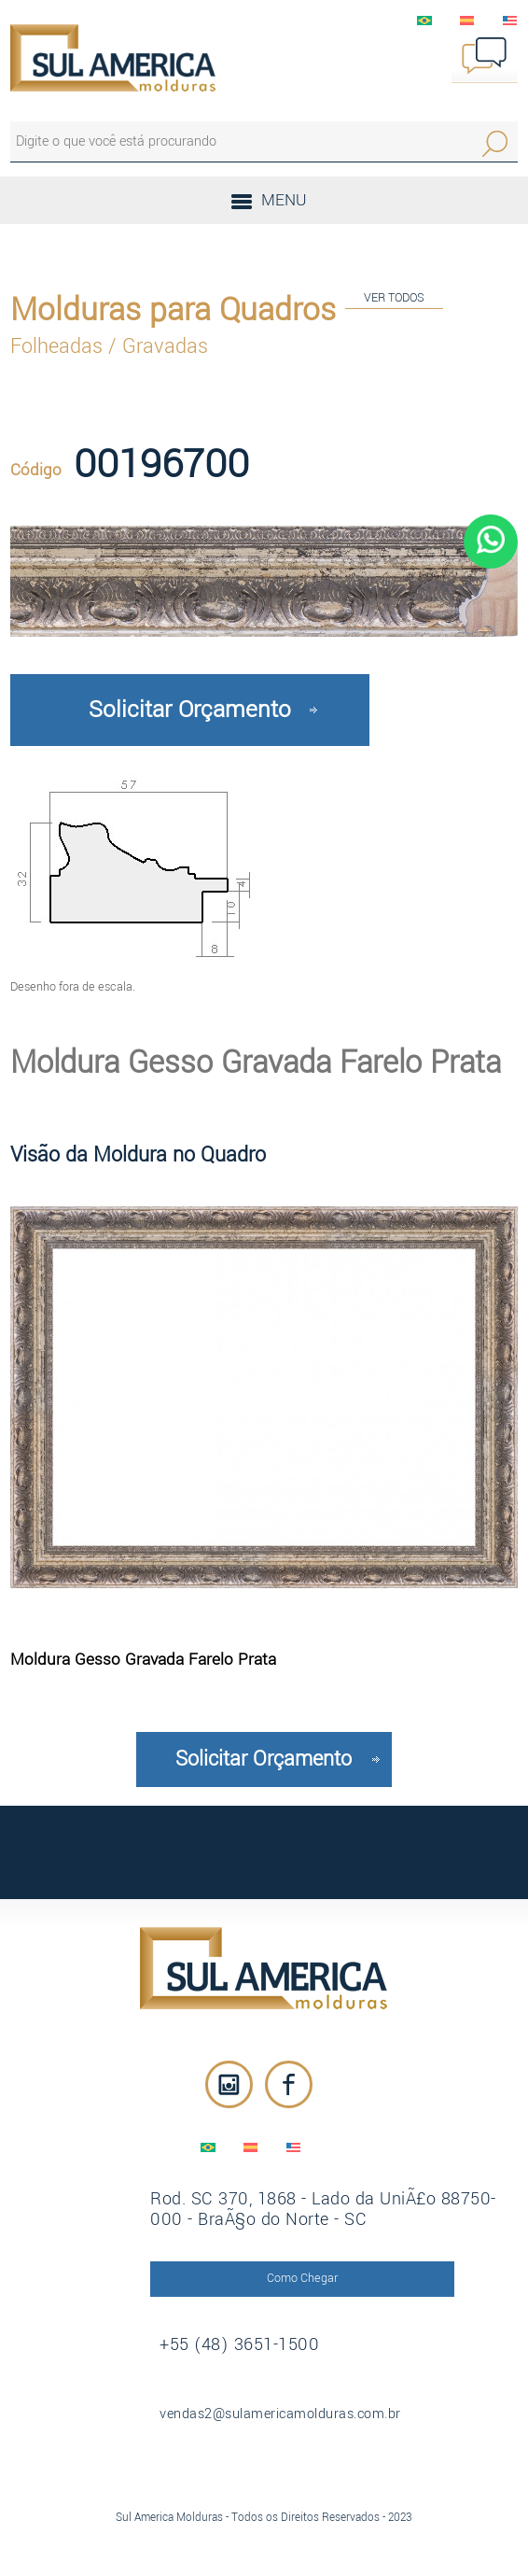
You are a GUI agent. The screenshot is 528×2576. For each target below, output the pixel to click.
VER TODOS (394, 297)
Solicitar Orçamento (190, 709)
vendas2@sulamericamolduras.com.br (280, 2414)
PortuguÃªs (424, 20)
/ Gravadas (158, 346)
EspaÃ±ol (467, 20)
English (510, 20)
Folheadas (59, 346)
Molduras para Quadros (173, 310)
